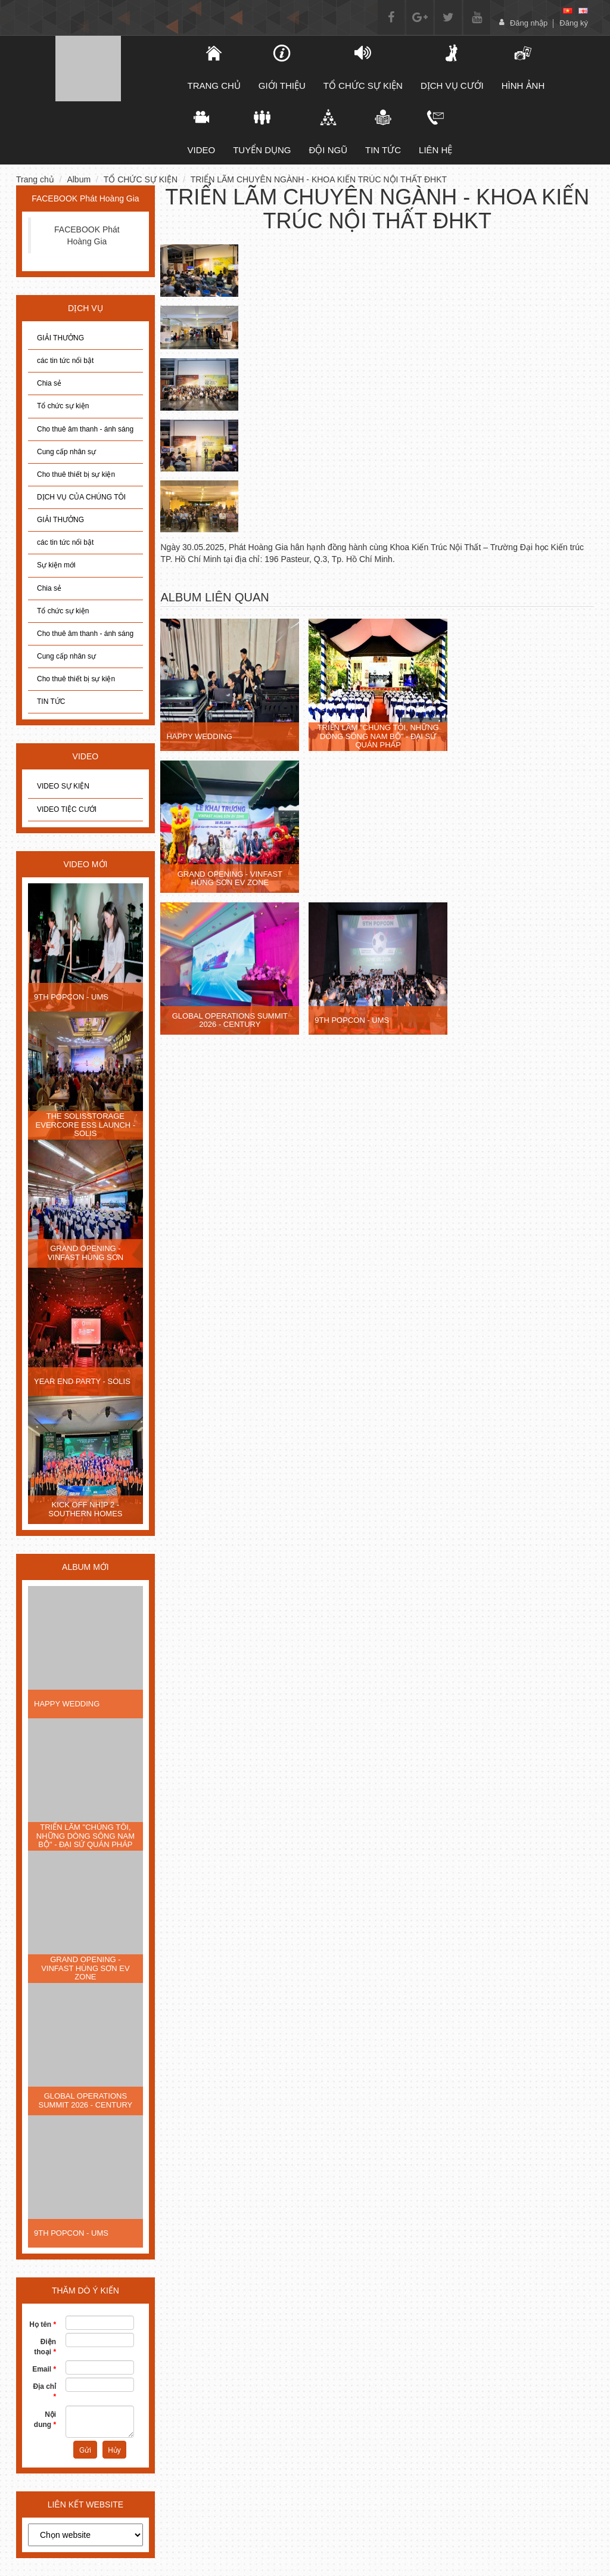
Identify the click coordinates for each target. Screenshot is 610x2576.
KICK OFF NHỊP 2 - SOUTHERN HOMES (85, 1508)
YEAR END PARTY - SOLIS (82, 1381)
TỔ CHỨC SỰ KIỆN (363, 67)
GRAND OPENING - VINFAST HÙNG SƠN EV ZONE (85, 1968)
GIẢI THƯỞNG (60, 338)
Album (79, 179)
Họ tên (42, 2324)
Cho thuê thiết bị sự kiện (76, 474)
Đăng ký (573, 22)
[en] (583, 10)
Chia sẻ (49, 383)
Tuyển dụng (262, 131)
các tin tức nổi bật (65, 360)
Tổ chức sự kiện (63, 406)
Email (44, 2369)
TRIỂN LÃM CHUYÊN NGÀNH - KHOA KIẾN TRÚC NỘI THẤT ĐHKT (319, 179)
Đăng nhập (528, 22)
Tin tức (383, 131)
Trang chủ (35, 179)
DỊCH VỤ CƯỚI (452, 67)
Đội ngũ (328, 131)
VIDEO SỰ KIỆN (63, 786)
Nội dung (45, 2419)
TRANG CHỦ (214, 67)
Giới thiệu (282, 67)
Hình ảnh (523, 67)
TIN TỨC (51, 701)
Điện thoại (45, 2347)
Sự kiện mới (56, 565)
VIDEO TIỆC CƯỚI (67, 809)
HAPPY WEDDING (66, 1703)
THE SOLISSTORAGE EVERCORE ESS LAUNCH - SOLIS (86, 1125)
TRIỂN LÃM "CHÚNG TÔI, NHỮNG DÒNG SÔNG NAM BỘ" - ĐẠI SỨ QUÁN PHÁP (85, 1836)
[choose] (85, 2535)
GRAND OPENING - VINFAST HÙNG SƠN (86, 1252)
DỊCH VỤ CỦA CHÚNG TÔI (81, 497)
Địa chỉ (45, 2391)
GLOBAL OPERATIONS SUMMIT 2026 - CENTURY (86, 2100)
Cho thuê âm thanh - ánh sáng (85, 429)
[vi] (567, 10)
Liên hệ (435, 131)
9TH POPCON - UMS (71, 996)
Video (202, 131)
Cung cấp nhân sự (66, 452)
